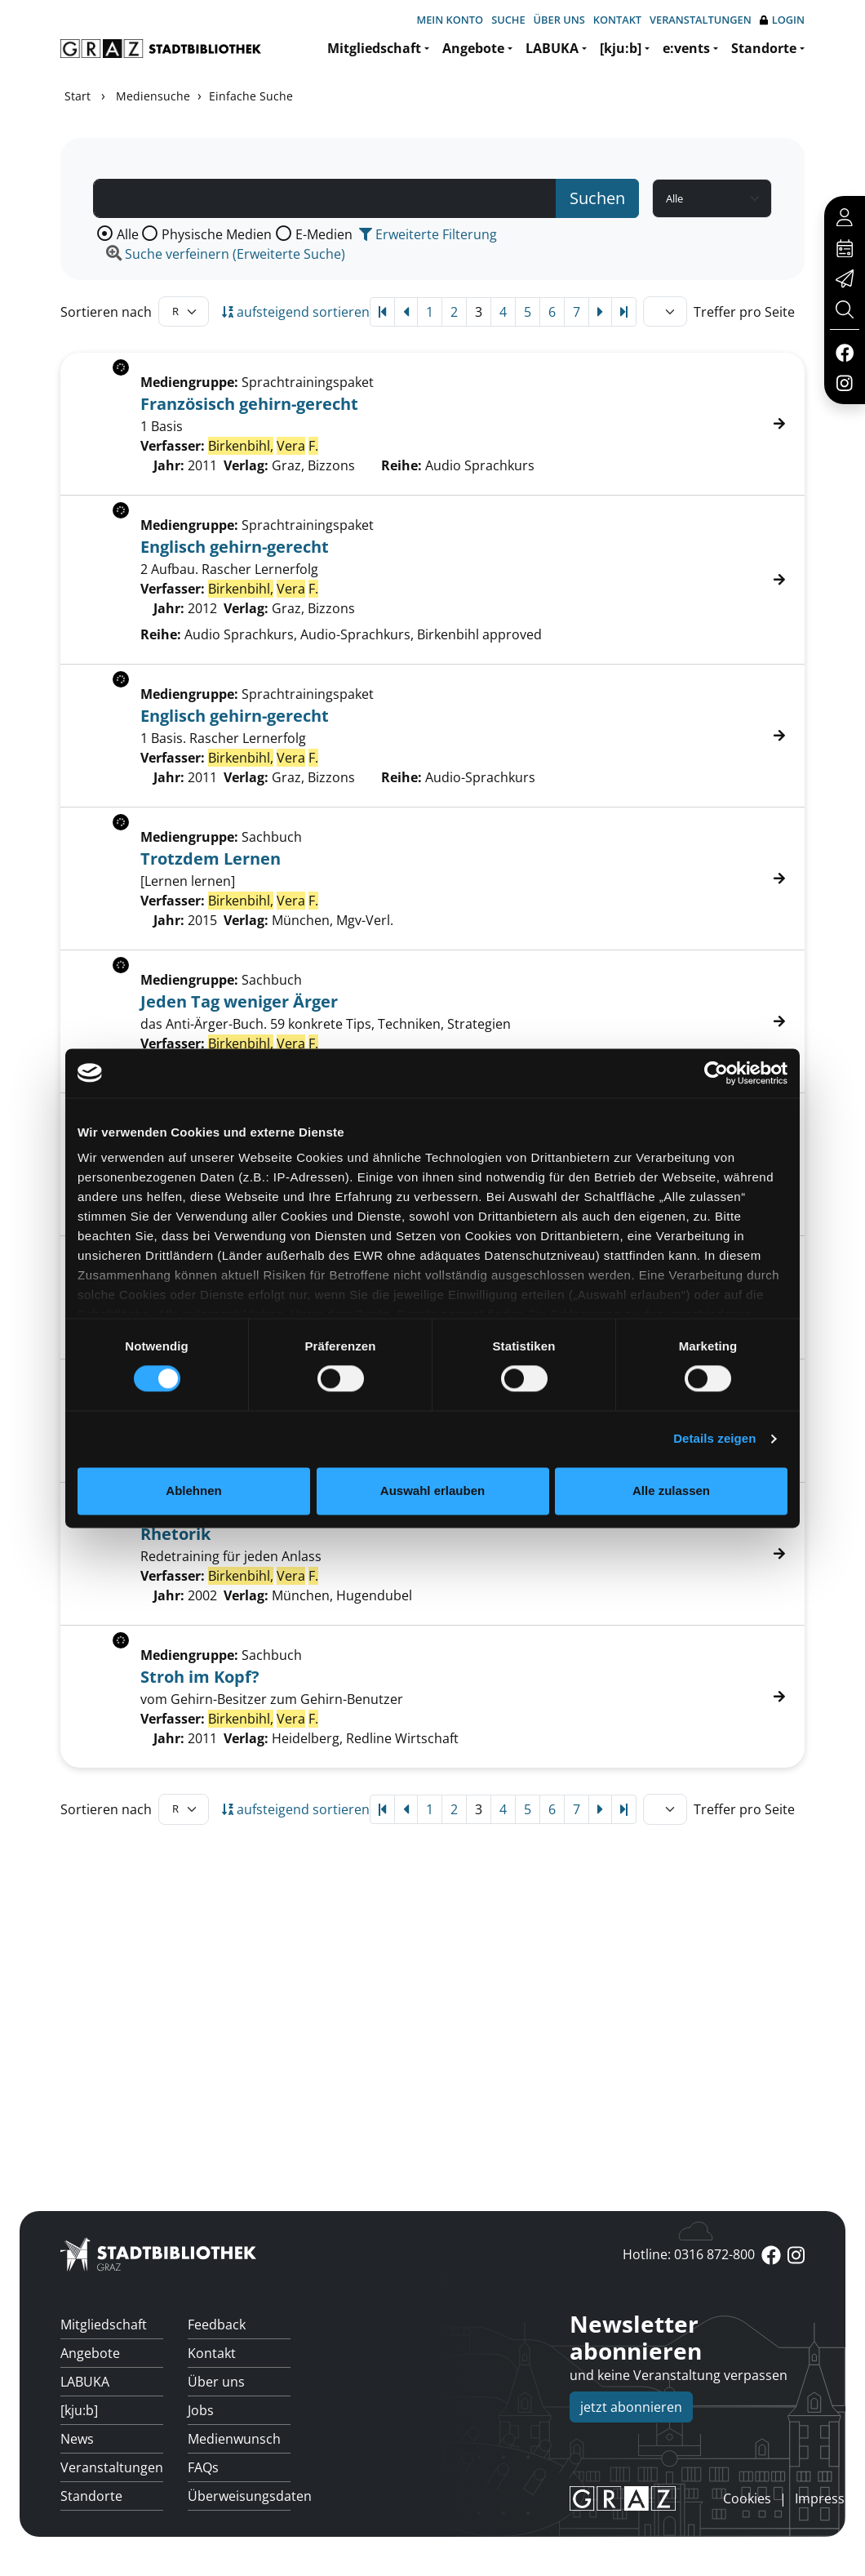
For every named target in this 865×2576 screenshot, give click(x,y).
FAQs (203, 2467)
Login (782, 20)
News (77, 2439)
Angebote (473, 48)
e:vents (686, 48)
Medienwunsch (234, 2439)
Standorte (763, 48)
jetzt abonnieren (631, 2407)
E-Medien (324, 234)
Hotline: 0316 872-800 (689, 2254)
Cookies (747, 2498)
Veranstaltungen (701, 19)
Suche (508, 19)
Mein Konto (449, 19)
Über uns (559, 19)
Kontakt (617, 19)
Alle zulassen (671, 1490)
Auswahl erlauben (432, 1490)
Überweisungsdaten (239, 2496)
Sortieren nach (106, 312)
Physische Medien (217, 234)
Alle (128, 234)
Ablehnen (193, 1490)
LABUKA (552, 48)
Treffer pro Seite (744, 312)
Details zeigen (714, 1439)
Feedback (217, 2325)
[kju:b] (620, 48)
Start (77, 96)
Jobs (201, 2410)
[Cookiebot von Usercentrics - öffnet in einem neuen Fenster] (716, 1073)
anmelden (695, 2498)
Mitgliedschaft (374, 48)
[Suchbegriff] (325, 198)
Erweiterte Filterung (428, 234)
